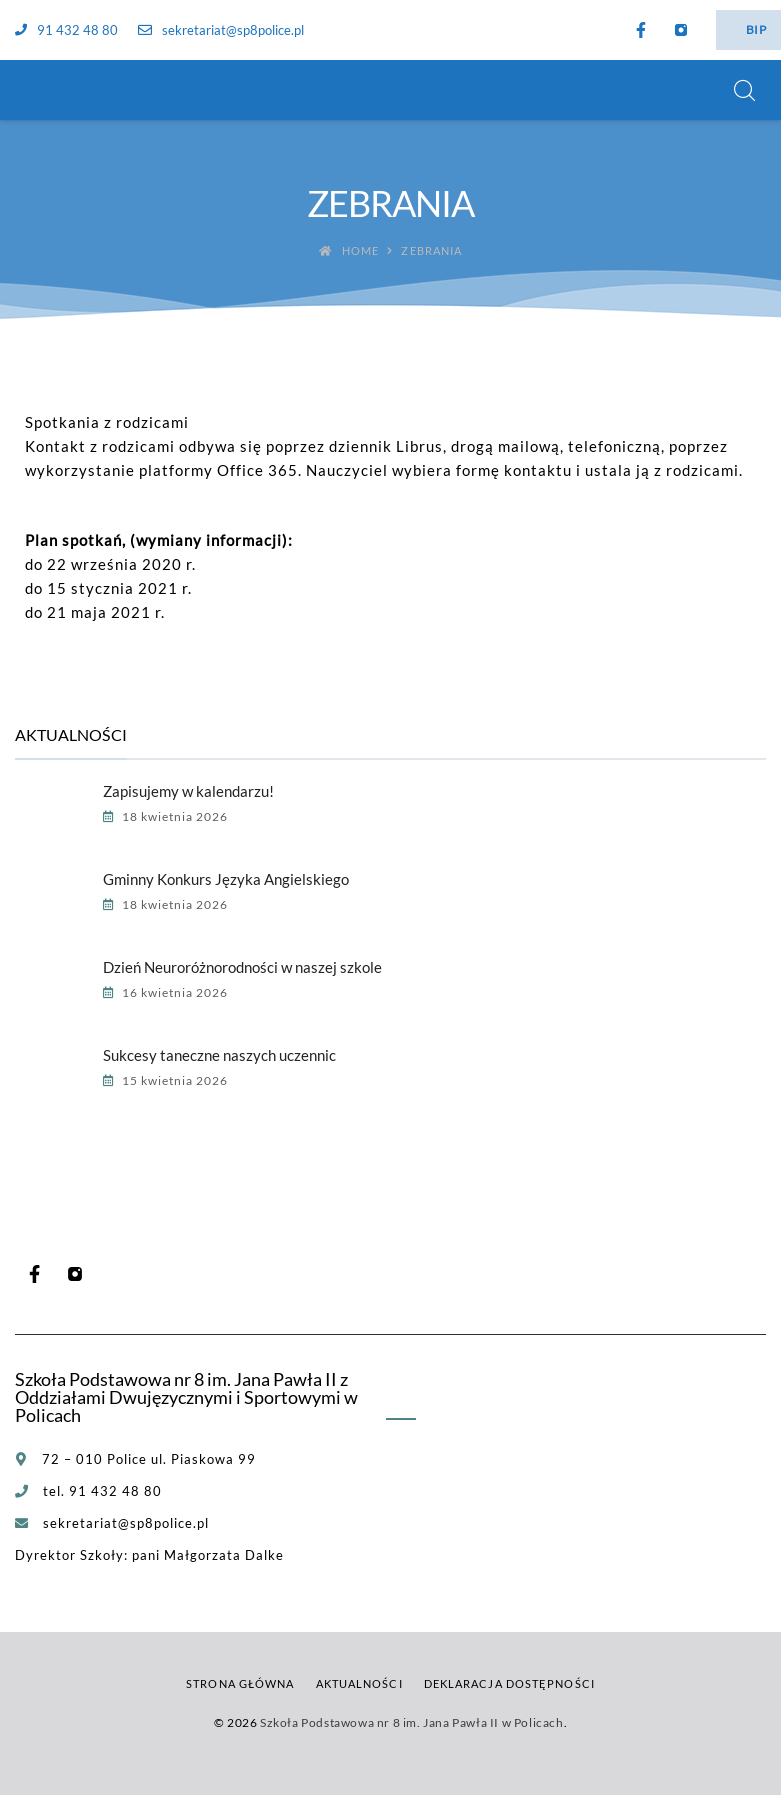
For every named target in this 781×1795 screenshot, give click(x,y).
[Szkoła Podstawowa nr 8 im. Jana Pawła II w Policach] (40, 90)
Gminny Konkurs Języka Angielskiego (226, 879)
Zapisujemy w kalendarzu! (188, 791)
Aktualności (359, 1683)
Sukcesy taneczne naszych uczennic (219, 1055)
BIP (756, 29)
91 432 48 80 (66, 30)
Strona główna (240, 1683)
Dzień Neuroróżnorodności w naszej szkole (242, 967)
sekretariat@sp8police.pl (221, 30)
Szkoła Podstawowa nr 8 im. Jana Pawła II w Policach (412, 1722)
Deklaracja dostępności (509, 1683)
